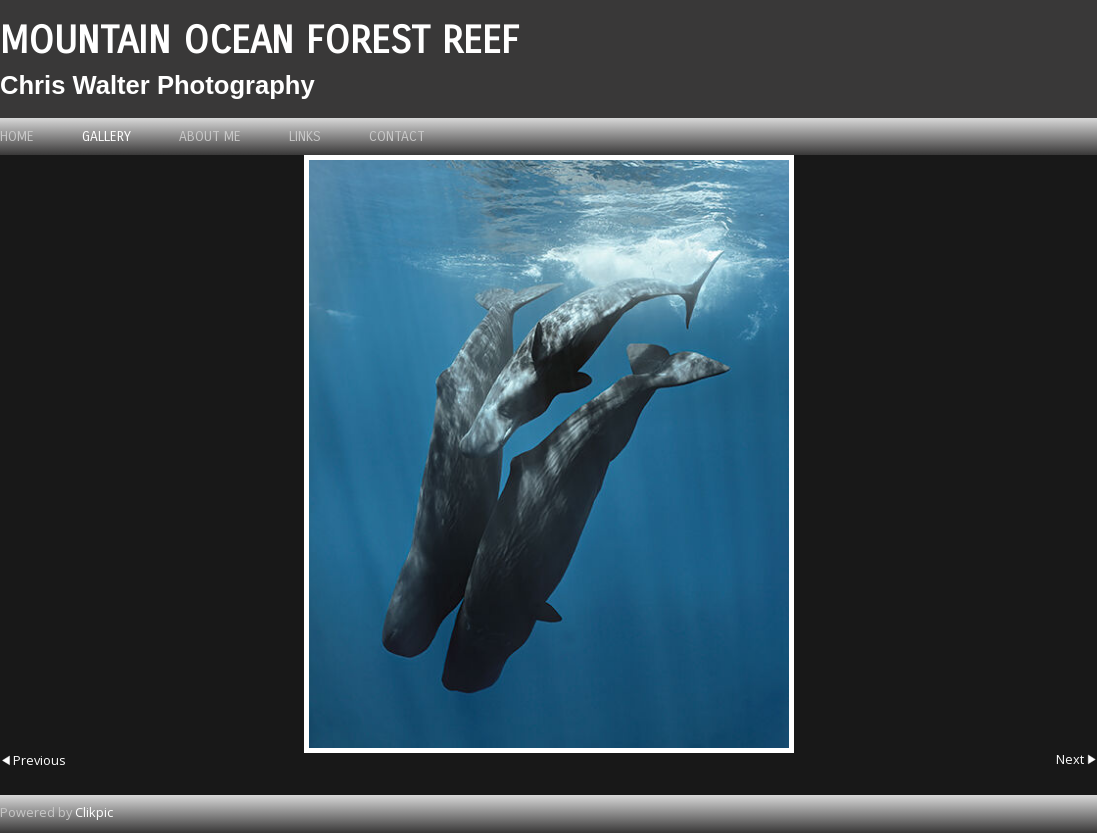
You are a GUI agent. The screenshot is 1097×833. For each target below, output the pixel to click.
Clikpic (94, 812)
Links (305, 136)
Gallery (106, 136)
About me (210, 136)
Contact (397, 136)
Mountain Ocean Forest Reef (259, 40)
